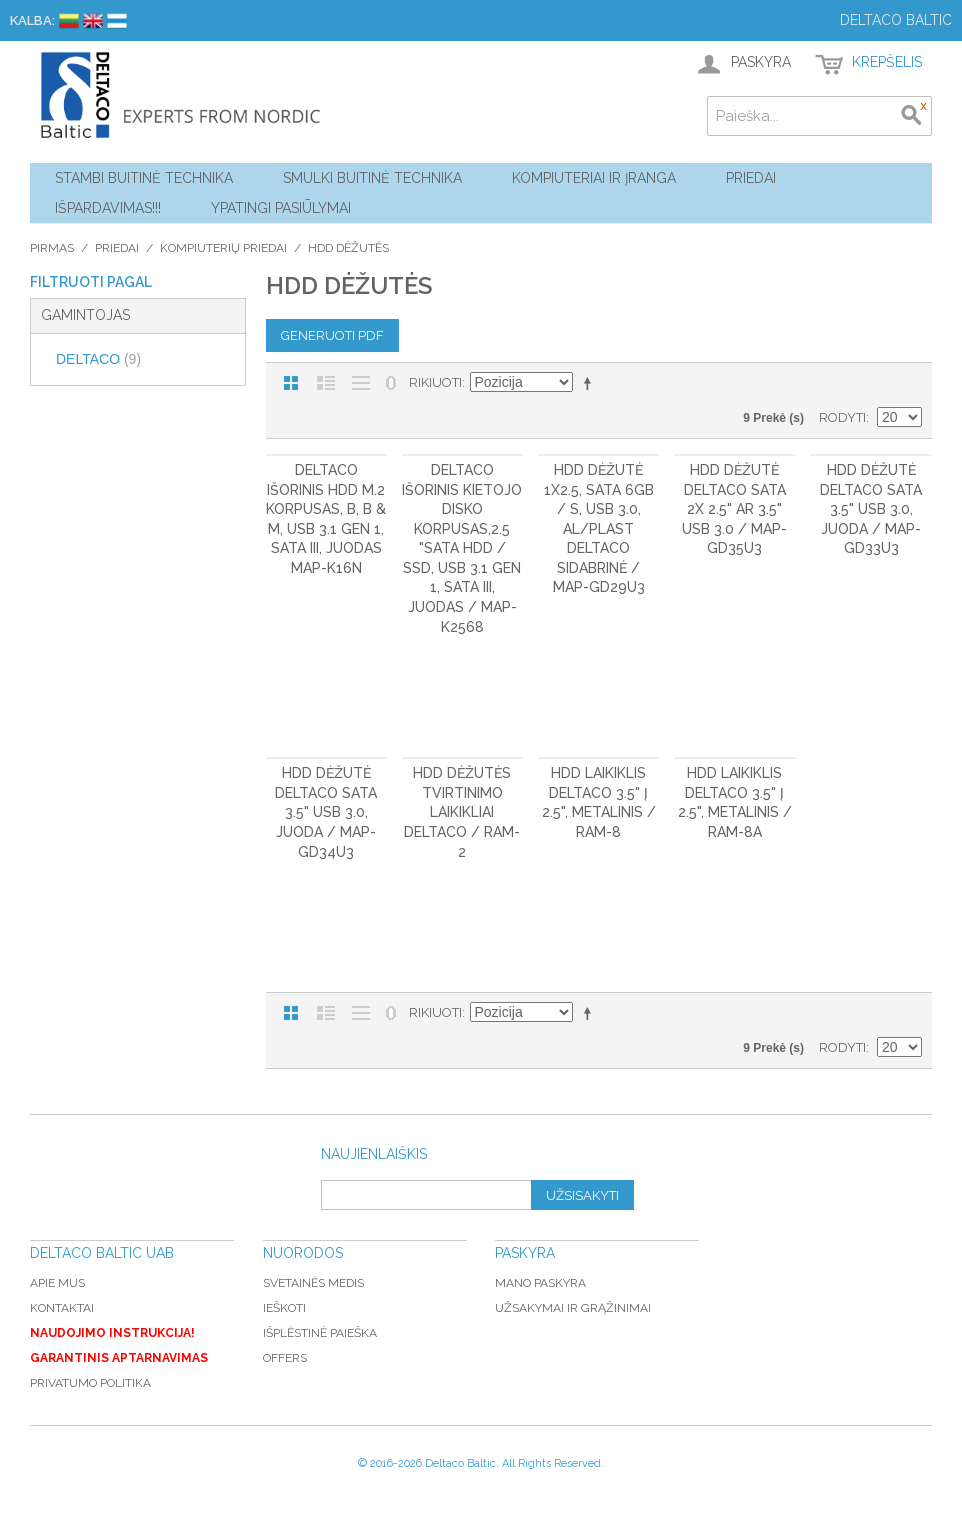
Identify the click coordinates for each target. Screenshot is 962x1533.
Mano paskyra (540, 1283)
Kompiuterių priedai (223, 248)
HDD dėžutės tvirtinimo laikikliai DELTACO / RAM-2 (462, 812)
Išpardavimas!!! (108, 208)
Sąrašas (326, 383)
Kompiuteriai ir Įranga (594, 178)
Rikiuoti (435, 382)
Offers (285, 1358)
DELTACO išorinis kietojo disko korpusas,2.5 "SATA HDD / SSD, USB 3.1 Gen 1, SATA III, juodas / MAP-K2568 (462, 548)
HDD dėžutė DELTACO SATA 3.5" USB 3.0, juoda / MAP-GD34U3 (326, 812)
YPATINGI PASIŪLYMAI (281, 208)
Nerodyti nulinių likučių (391, 383)
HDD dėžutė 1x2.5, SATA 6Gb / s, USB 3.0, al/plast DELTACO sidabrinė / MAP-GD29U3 (599, 529)
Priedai (751, 178)
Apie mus (57, 1283)
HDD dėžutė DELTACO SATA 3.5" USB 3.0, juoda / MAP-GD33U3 (871, 509)
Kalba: (32, 20)
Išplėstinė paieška (320, 1333)
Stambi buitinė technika (144, 178)
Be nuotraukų (361, 383)
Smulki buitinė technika (372, 178)
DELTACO (98, 359)
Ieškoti (284, 1308)
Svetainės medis (313, 1283)
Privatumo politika (90, 1383)
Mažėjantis (591, 383)
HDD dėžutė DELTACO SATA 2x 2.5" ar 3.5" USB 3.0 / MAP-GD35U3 (734, 509)
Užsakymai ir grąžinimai (573, 1308)
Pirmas (52, 248)
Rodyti (842, 417)
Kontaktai (62, 1308)
